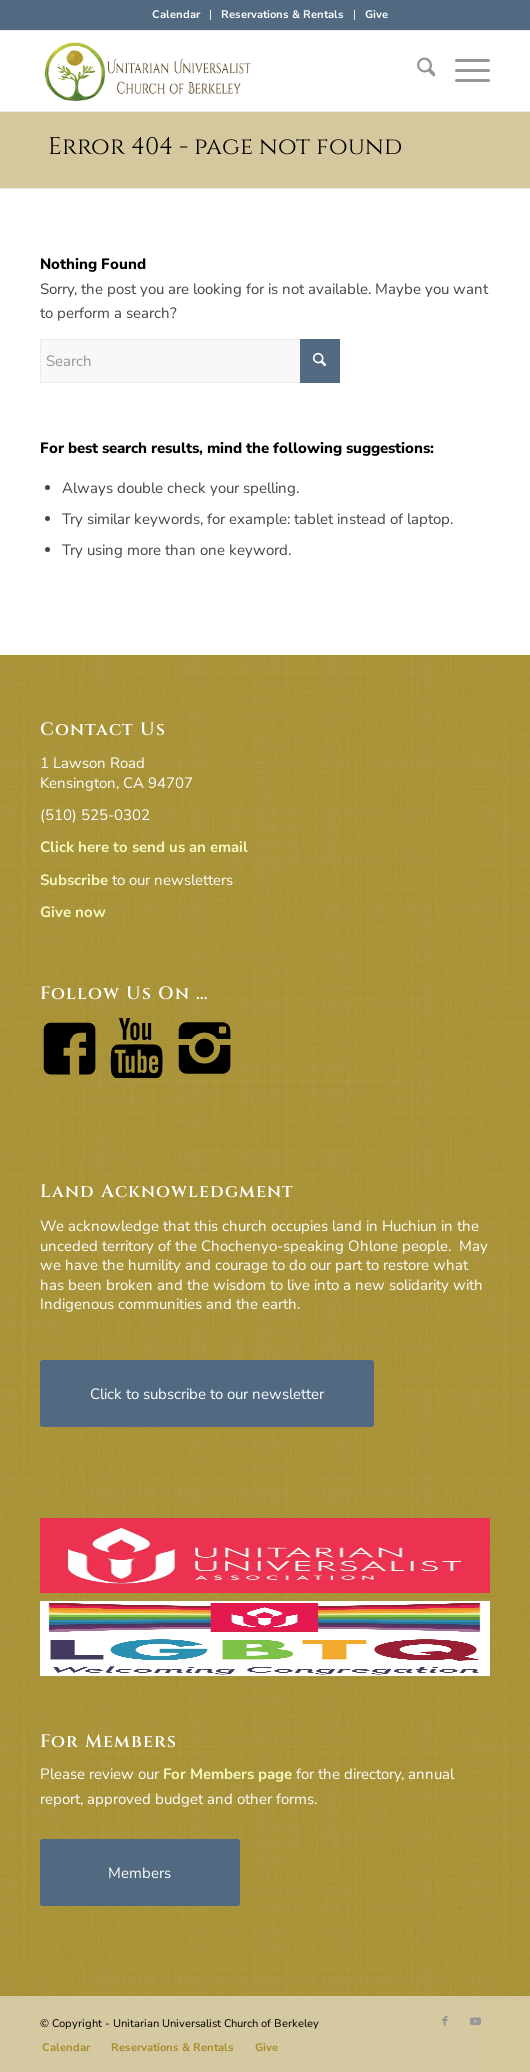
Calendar (176, 14)
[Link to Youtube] (475, 2022)
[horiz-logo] (220, 71)
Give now (73, 912)
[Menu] (462, 71)
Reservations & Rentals (282, 14)
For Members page (227, 1774)
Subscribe (74, 880)
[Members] (140, 1872)
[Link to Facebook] (445, 2022)
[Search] (416, 71)
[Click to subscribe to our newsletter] (207, 1393)
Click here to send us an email (144, 847)
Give (376, 14)
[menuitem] (176, 15)
